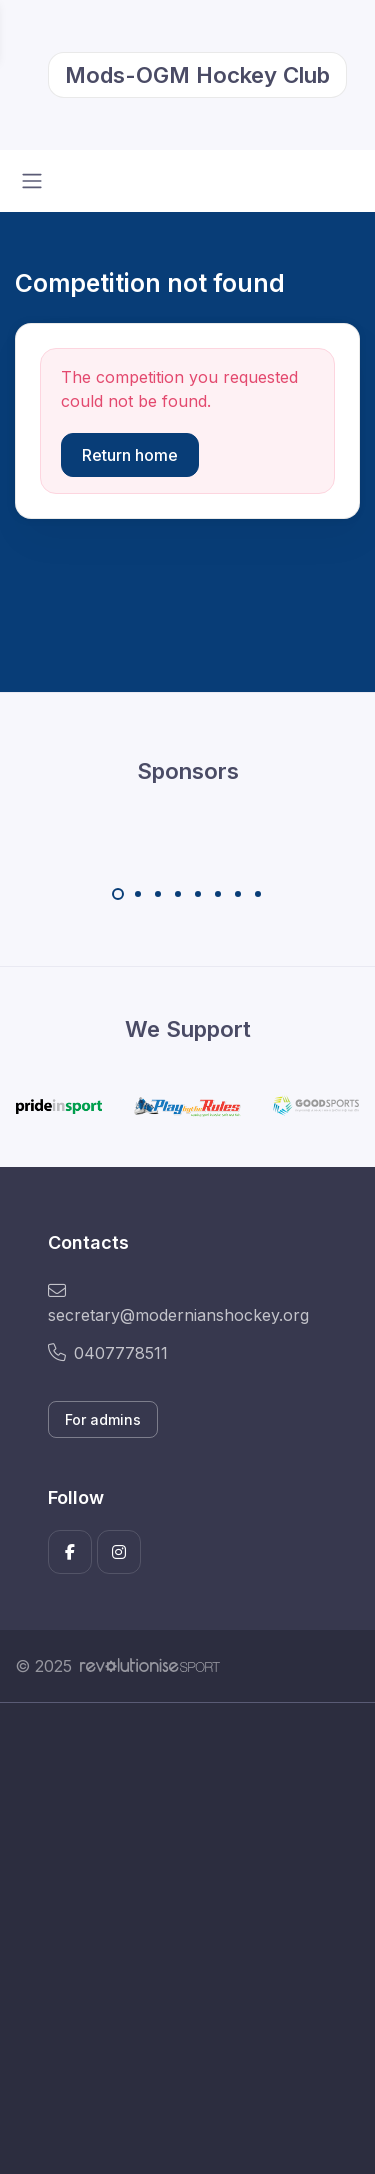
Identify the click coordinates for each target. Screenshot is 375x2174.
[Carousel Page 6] (218, 894)
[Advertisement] (187, 1938)
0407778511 (108, 1353)
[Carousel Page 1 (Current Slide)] (118, 894)
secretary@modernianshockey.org (178, 1303)
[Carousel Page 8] (258, 894)
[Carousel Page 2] (138, 894)
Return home (130, 455)
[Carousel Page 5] (198, 894)
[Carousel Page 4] (178, 894)
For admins (103, 1419)
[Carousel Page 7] (238, 894)
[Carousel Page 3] (158, 894)
